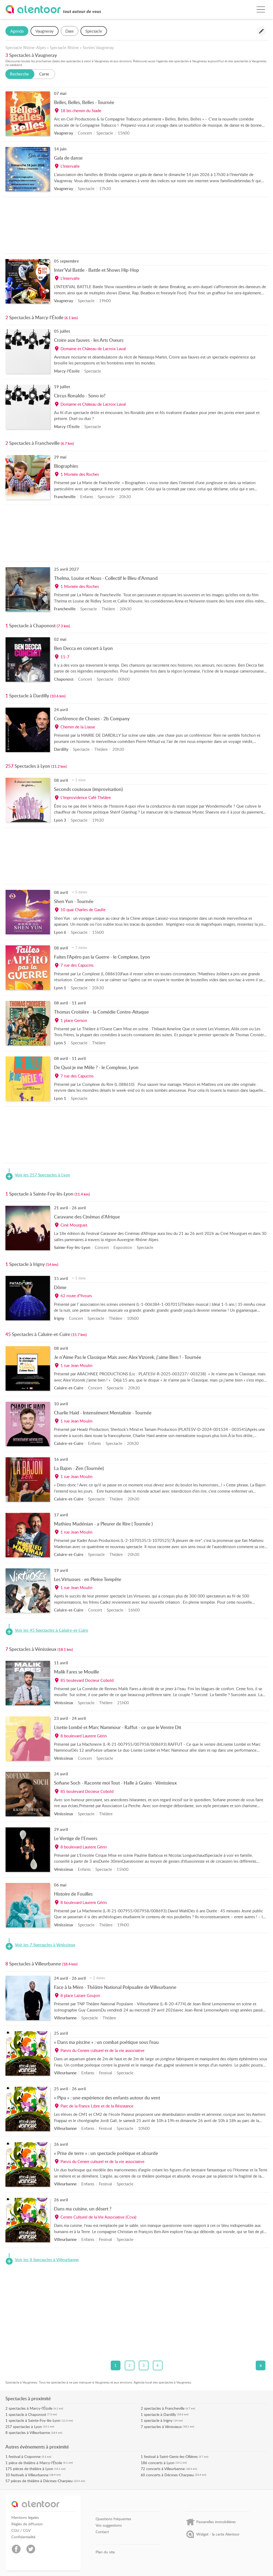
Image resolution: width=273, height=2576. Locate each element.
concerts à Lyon (161, 2462)
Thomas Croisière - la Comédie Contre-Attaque (101, 1011)
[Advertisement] (137, 226)
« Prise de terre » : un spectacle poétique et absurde (106, 2153)
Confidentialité (23, 2537)
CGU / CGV (21, 2530)
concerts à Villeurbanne (165, 2468)
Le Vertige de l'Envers (75, 1838)
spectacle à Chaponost (27, 2414)
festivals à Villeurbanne (29, 2474)
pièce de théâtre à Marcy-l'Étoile (35, 2462)
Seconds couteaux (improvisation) (88, 789)
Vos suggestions (109, 2525)
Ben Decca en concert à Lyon (83, 648)
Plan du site (105, 2552)
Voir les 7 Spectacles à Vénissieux (45, 1945)
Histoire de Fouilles (73, 1893)
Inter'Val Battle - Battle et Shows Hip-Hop (96, 270)
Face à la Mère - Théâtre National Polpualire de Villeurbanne (115, 1987)
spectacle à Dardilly (160, 2414)
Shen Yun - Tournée (73, 901)
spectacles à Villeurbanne (29, 2432)
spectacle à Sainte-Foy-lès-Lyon (34, 2420)
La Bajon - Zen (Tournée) (79, 1468)
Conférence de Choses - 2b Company (92, 718)
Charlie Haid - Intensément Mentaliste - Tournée (102, 1412)
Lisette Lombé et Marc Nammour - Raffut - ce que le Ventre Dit (117, 1727)
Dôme (60, 1287)
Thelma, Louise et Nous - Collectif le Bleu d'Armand (106, 578)
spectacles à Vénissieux (163, 2426)
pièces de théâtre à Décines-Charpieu (42, 2480)
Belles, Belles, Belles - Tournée (84, 102)
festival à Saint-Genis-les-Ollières (171, 2456)
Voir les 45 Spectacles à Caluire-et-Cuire (51, 1630)
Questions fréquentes (113, 2519)
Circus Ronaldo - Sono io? (80, 395)
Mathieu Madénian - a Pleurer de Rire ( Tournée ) (103, 1523)
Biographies (66, 466)
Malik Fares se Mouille (76, 1671)
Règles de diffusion (27, 2524)
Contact (102, 2532)
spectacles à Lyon (27, 2426)
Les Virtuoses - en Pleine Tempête (87, 1579)
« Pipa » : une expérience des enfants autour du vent (107, 2097)
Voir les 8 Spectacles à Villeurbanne (47, 2260)
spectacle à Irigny (158, 2420)
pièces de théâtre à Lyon (33, 2468)
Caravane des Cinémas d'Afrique (87, 1216)
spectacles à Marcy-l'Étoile (30, 2408)
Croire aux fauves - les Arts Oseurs (88, 340)
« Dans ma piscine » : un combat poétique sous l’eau (106, 2042)
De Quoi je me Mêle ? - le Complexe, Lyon (96, 1067)
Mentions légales (25, 2517)
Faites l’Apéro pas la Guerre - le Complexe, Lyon (102, 956)
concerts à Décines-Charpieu (170, 2474)
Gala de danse (68, 157)
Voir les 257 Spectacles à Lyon (42, 1175)
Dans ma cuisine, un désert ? (83, 2208)
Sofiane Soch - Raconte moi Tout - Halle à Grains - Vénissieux (115, 1782)
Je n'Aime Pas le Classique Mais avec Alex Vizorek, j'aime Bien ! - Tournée (127, 1357)
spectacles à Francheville (164, 2408)
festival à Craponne (25, 2456)
